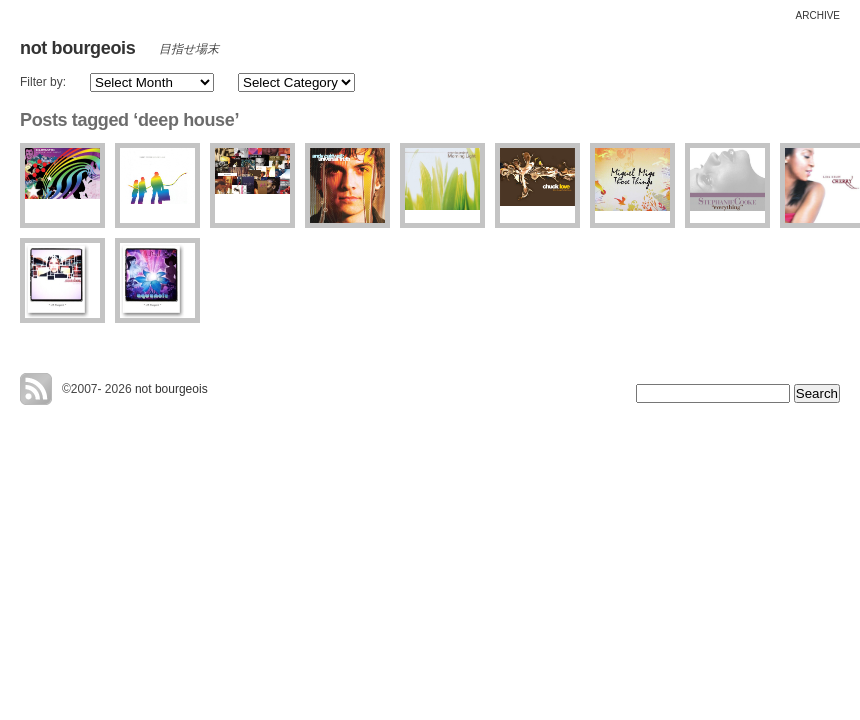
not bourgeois (77, 48)
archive (818, 15)
